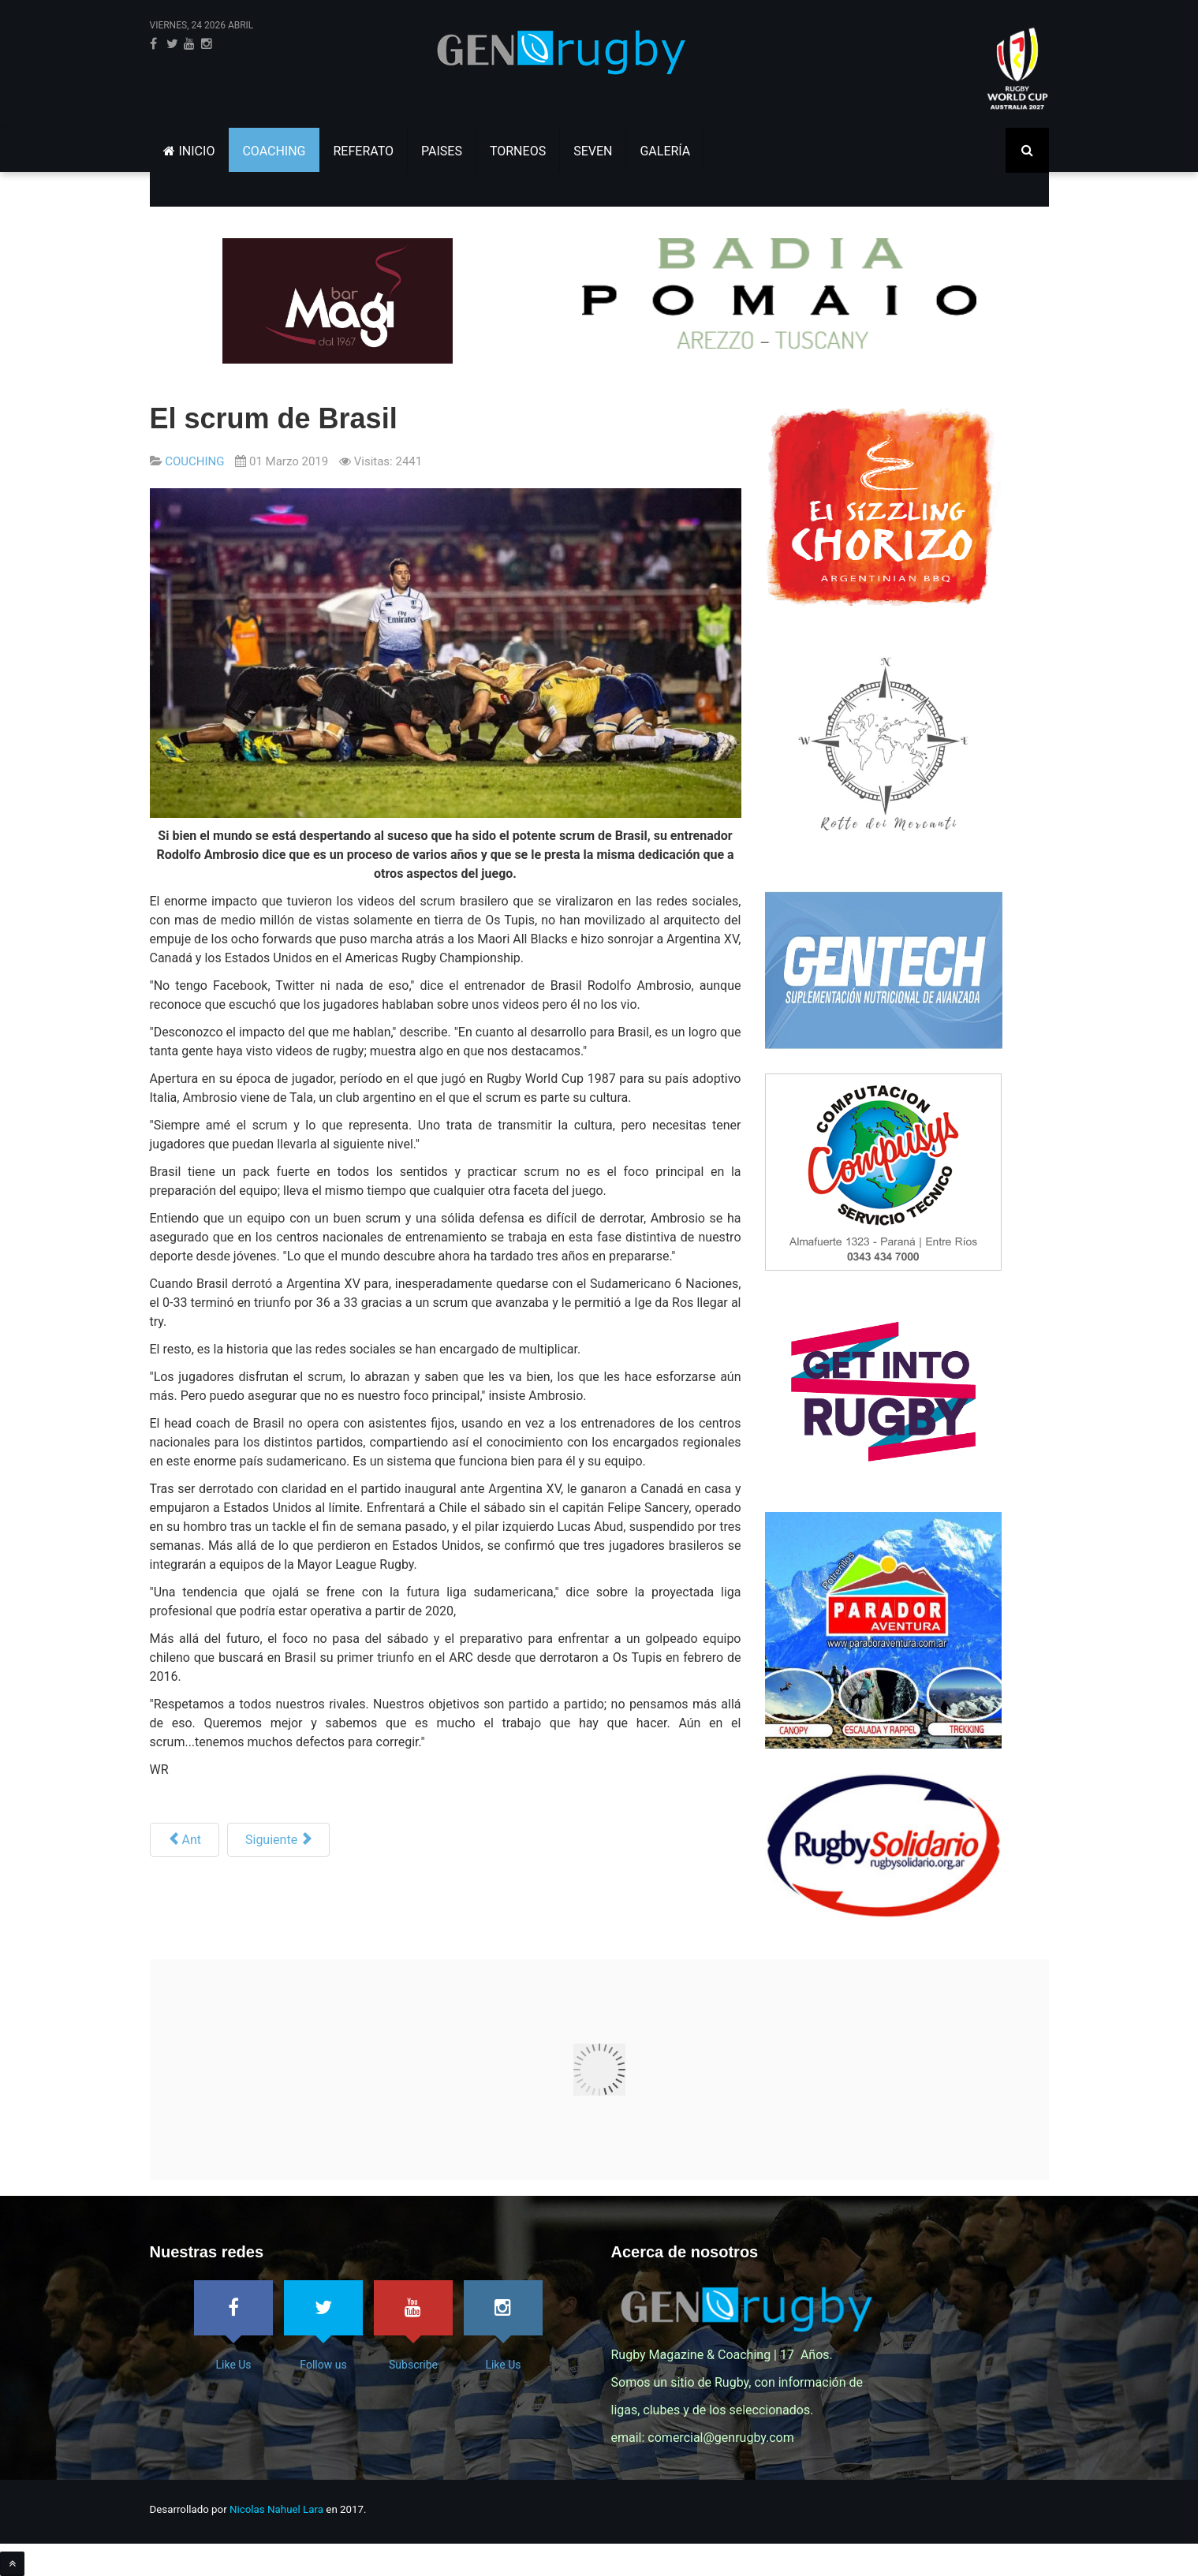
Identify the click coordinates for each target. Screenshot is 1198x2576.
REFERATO (364, 151)
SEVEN (592, 151)
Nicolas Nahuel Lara (276, 2509)
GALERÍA (665, 151)
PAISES (441, 151)
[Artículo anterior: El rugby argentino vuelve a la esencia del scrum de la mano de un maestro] (184, 1840)
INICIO (189, 151)
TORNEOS (518, 151)
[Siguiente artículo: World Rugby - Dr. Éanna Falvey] (278, 1840)
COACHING (273, 151)
